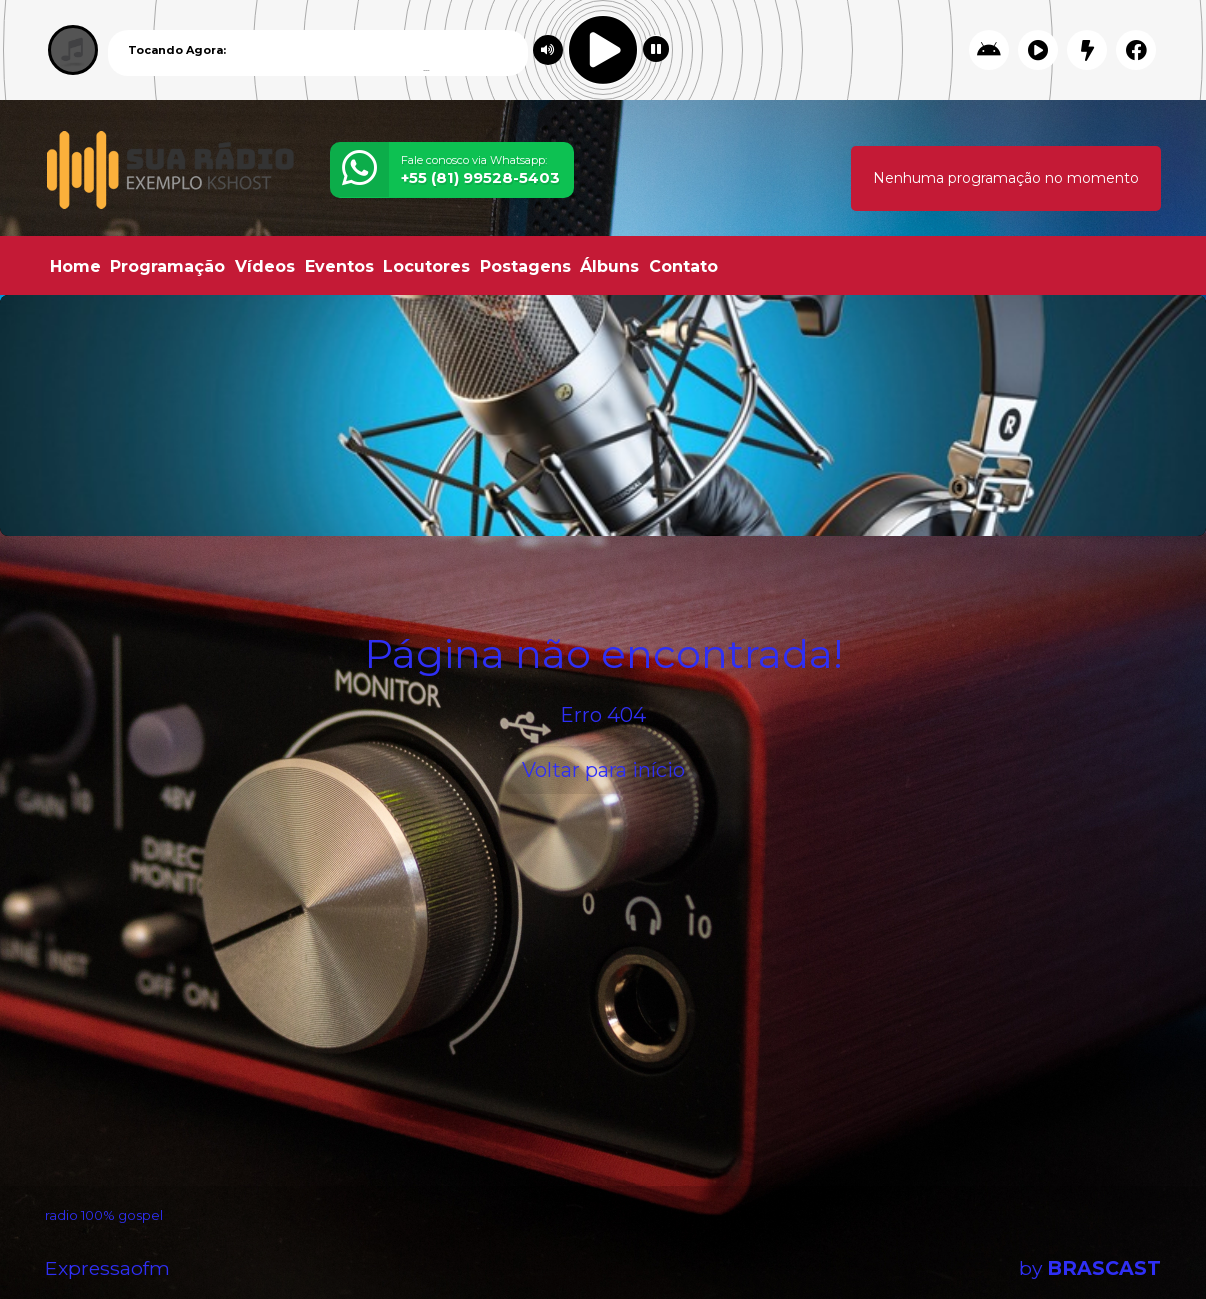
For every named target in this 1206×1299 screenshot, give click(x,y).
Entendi (1128, 1232)
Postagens (525, 266)
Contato (683, 266)
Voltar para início (603, 770)
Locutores (426, 266)
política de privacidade (817, 1248)
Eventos (339, 266)
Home (75, 266)
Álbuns (609, 266)
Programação (167, 266)
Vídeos (265, 266)
